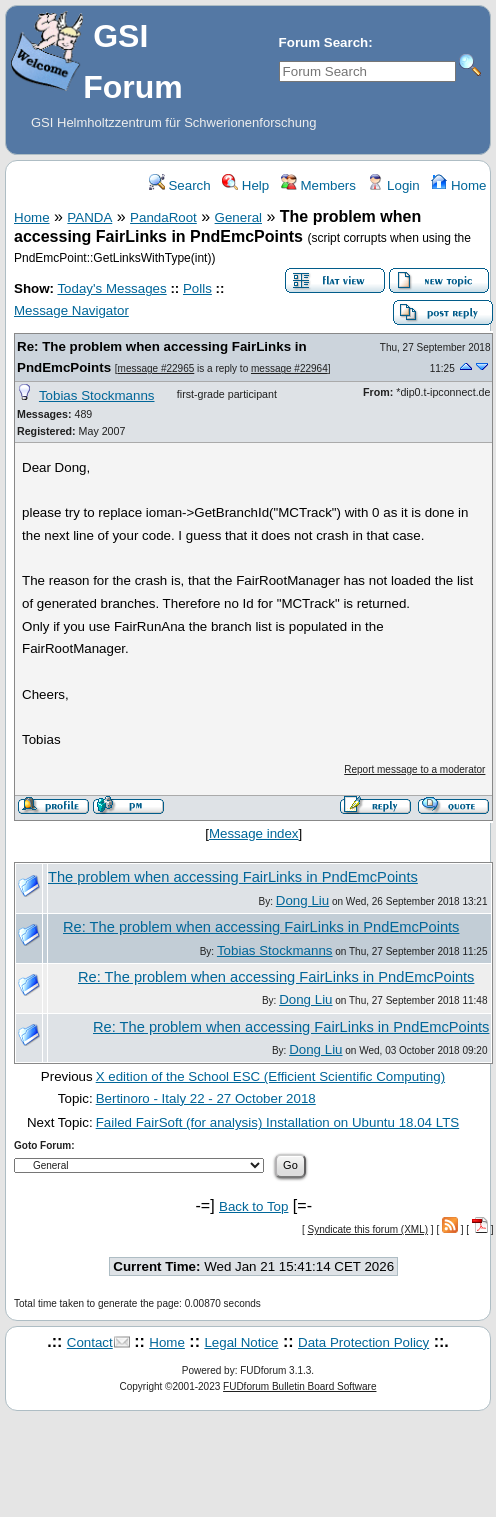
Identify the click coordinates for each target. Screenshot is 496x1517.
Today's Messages (111, 288)
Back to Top (253, 1206)
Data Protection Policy (363, 1342)
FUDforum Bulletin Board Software (299, 1386)
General (238, 217)
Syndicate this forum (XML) (367, 1229)
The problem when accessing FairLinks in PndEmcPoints (233, 877)
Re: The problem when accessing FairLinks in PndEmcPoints (261, 927)
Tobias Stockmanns (97, 395)
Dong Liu (302, 900)
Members (318, 185)
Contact (90, 1342)
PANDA (89, 217)
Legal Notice (241, 1342)
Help (245, 185)
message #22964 (289, 368)
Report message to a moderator (414, 769)
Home (458, 185)
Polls (197, 288)
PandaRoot (163, 217)
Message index (254, 833)
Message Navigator (71, 310)
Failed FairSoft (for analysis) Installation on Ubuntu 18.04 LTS (278, 1122)
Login (393, 185)
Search (180, 185)
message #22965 (156, 368)
